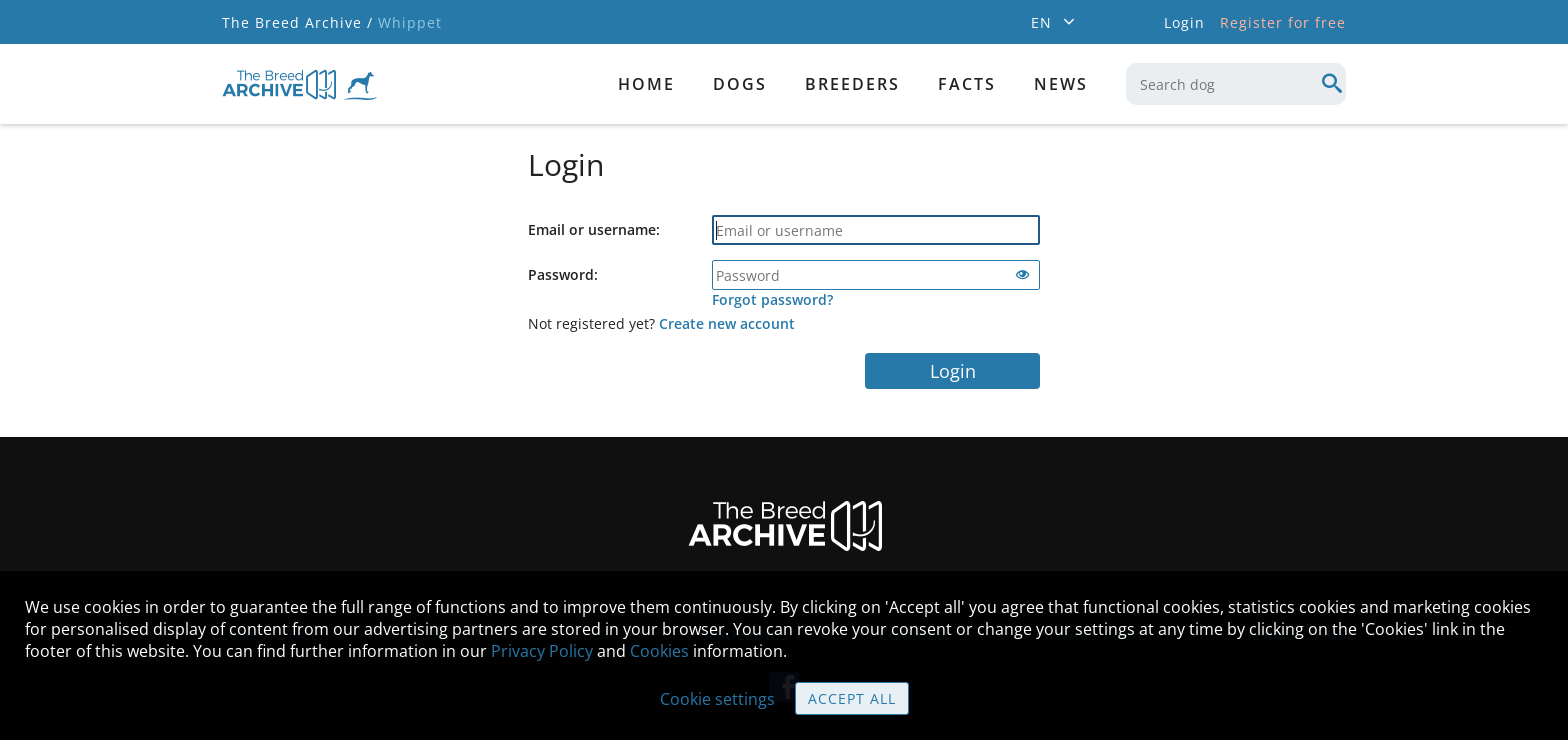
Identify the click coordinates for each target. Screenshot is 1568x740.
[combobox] (1236, 84)
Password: (563, 274)
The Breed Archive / (297, 22)
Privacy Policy (542, 651)
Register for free (1283, 22)
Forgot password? (772, 299)
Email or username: (594, 229)
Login (953, 371)
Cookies (659, 651)
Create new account (727, 323)
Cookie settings (717, 699)
